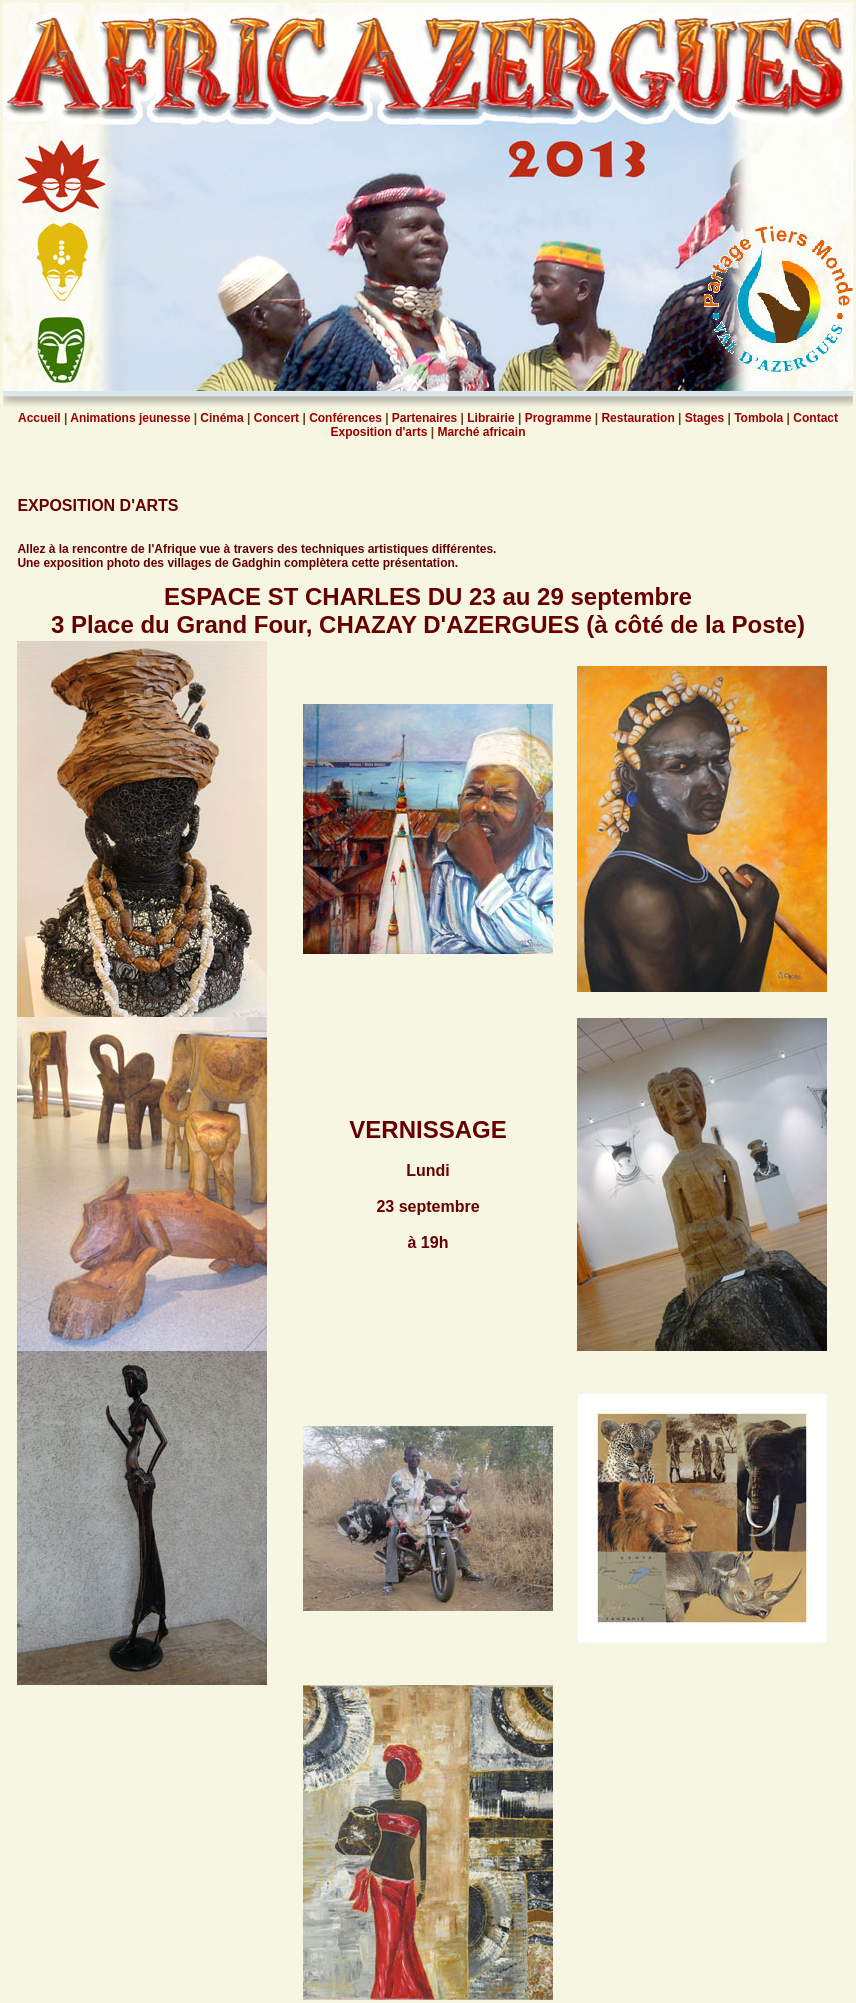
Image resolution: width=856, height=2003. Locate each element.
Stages (706, 418)
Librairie (491, 418)
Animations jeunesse (128, 418)
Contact (814, 418)
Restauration (638, 418)
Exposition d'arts (379, 432)
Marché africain (481, 432)
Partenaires (424, 418)
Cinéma (220, 418)
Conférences (345, 418)
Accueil (39, 418)
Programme (556, 418)
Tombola (758, 418)
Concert (276, 418)
